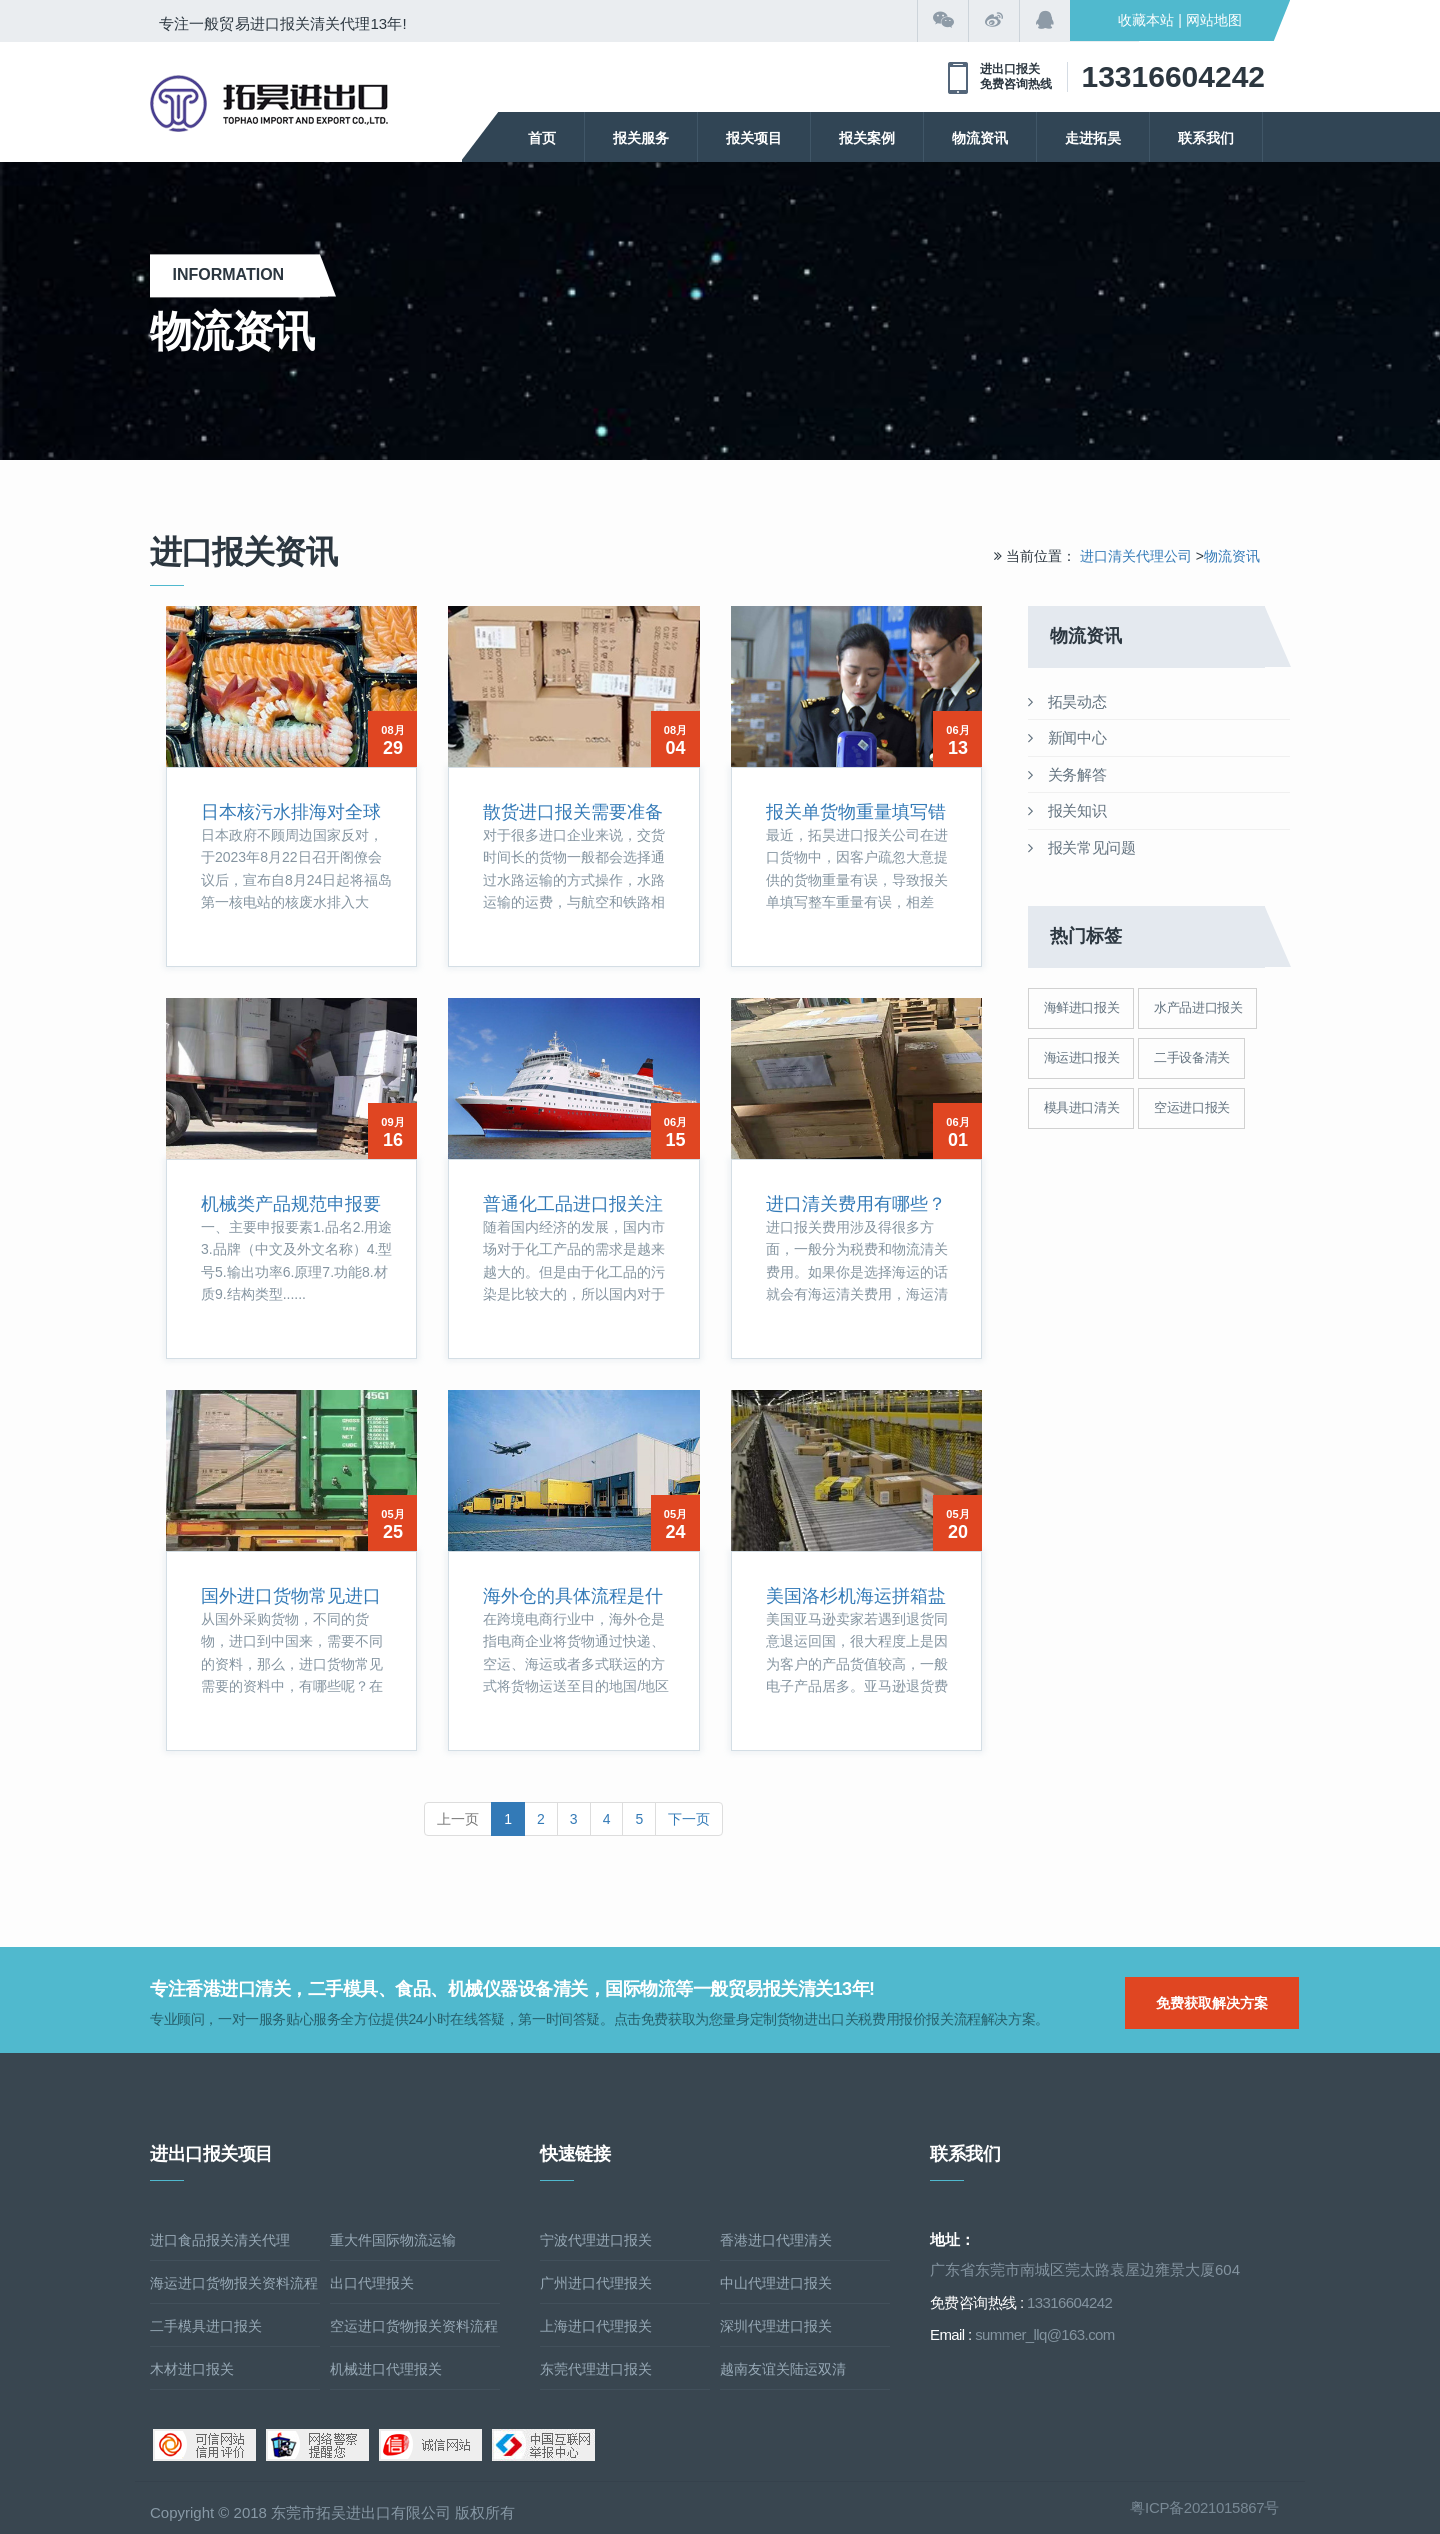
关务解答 (1067, 774)
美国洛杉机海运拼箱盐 (856, 1596)
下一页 (689, 1819)
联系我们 (1206, 138)
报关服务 (641, 138)
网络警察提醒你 (317, 2445)
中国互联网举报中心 (543, 2445)
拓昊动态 (1067, 701)
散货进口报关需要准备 (573, 812)
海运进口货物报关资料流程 (234, 2283)
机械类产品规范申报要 (291, 1204)
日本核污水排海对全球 (291, 812)
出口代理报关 (372, 2283)
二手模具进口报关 (206, 2326)
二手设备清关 (1192, 1057)
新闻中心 (1067, 737)
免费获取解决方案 (1212, 2003)
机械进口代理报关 (386, 2369)
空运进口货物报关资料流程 (414, 2326)
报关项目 (754, 138)
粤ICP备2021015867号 (1204, 2507)
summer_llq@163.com (1044, 2334)
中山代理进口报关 (776, 2283)
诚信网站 (430, 2445)
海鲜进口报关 (1082, 1007)
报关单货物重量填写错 (856, 812)
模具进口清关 (1082, 1107)
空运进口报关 (1192, 1107)
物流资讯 (980, 138)
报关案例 (867, 138)
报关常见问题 (1082, 847)
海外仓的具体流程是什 (573, 1596)
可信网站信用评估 (204, 2445)
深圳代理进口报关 (776, 2326)
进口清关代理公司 (1136, 556)
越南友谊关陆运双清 (783, 2369)
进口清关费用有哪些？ (856, 1204)
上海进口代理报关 (596, 2326)
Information (234, 274)
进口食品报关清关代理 (220, 2240)
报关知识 (1067, 810)
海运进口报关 (1082, 1057)
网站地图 (1214, 20)
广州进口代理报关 (596, 2283)
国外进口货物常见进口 (291, 1596)
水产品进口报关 (1198, 1007)
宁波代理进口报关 (596, 2240)
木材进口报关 (192, 2369)
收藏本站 (1146, 20)
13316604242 (1173, 76)
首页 (542, 138)
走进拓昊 (1093, 138)
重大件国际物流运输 (393, 2240)
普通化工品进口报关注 (573, 1204)
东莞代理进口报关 (596, 2369)
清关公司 (269, 103)
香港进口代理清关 (776, 2240)
